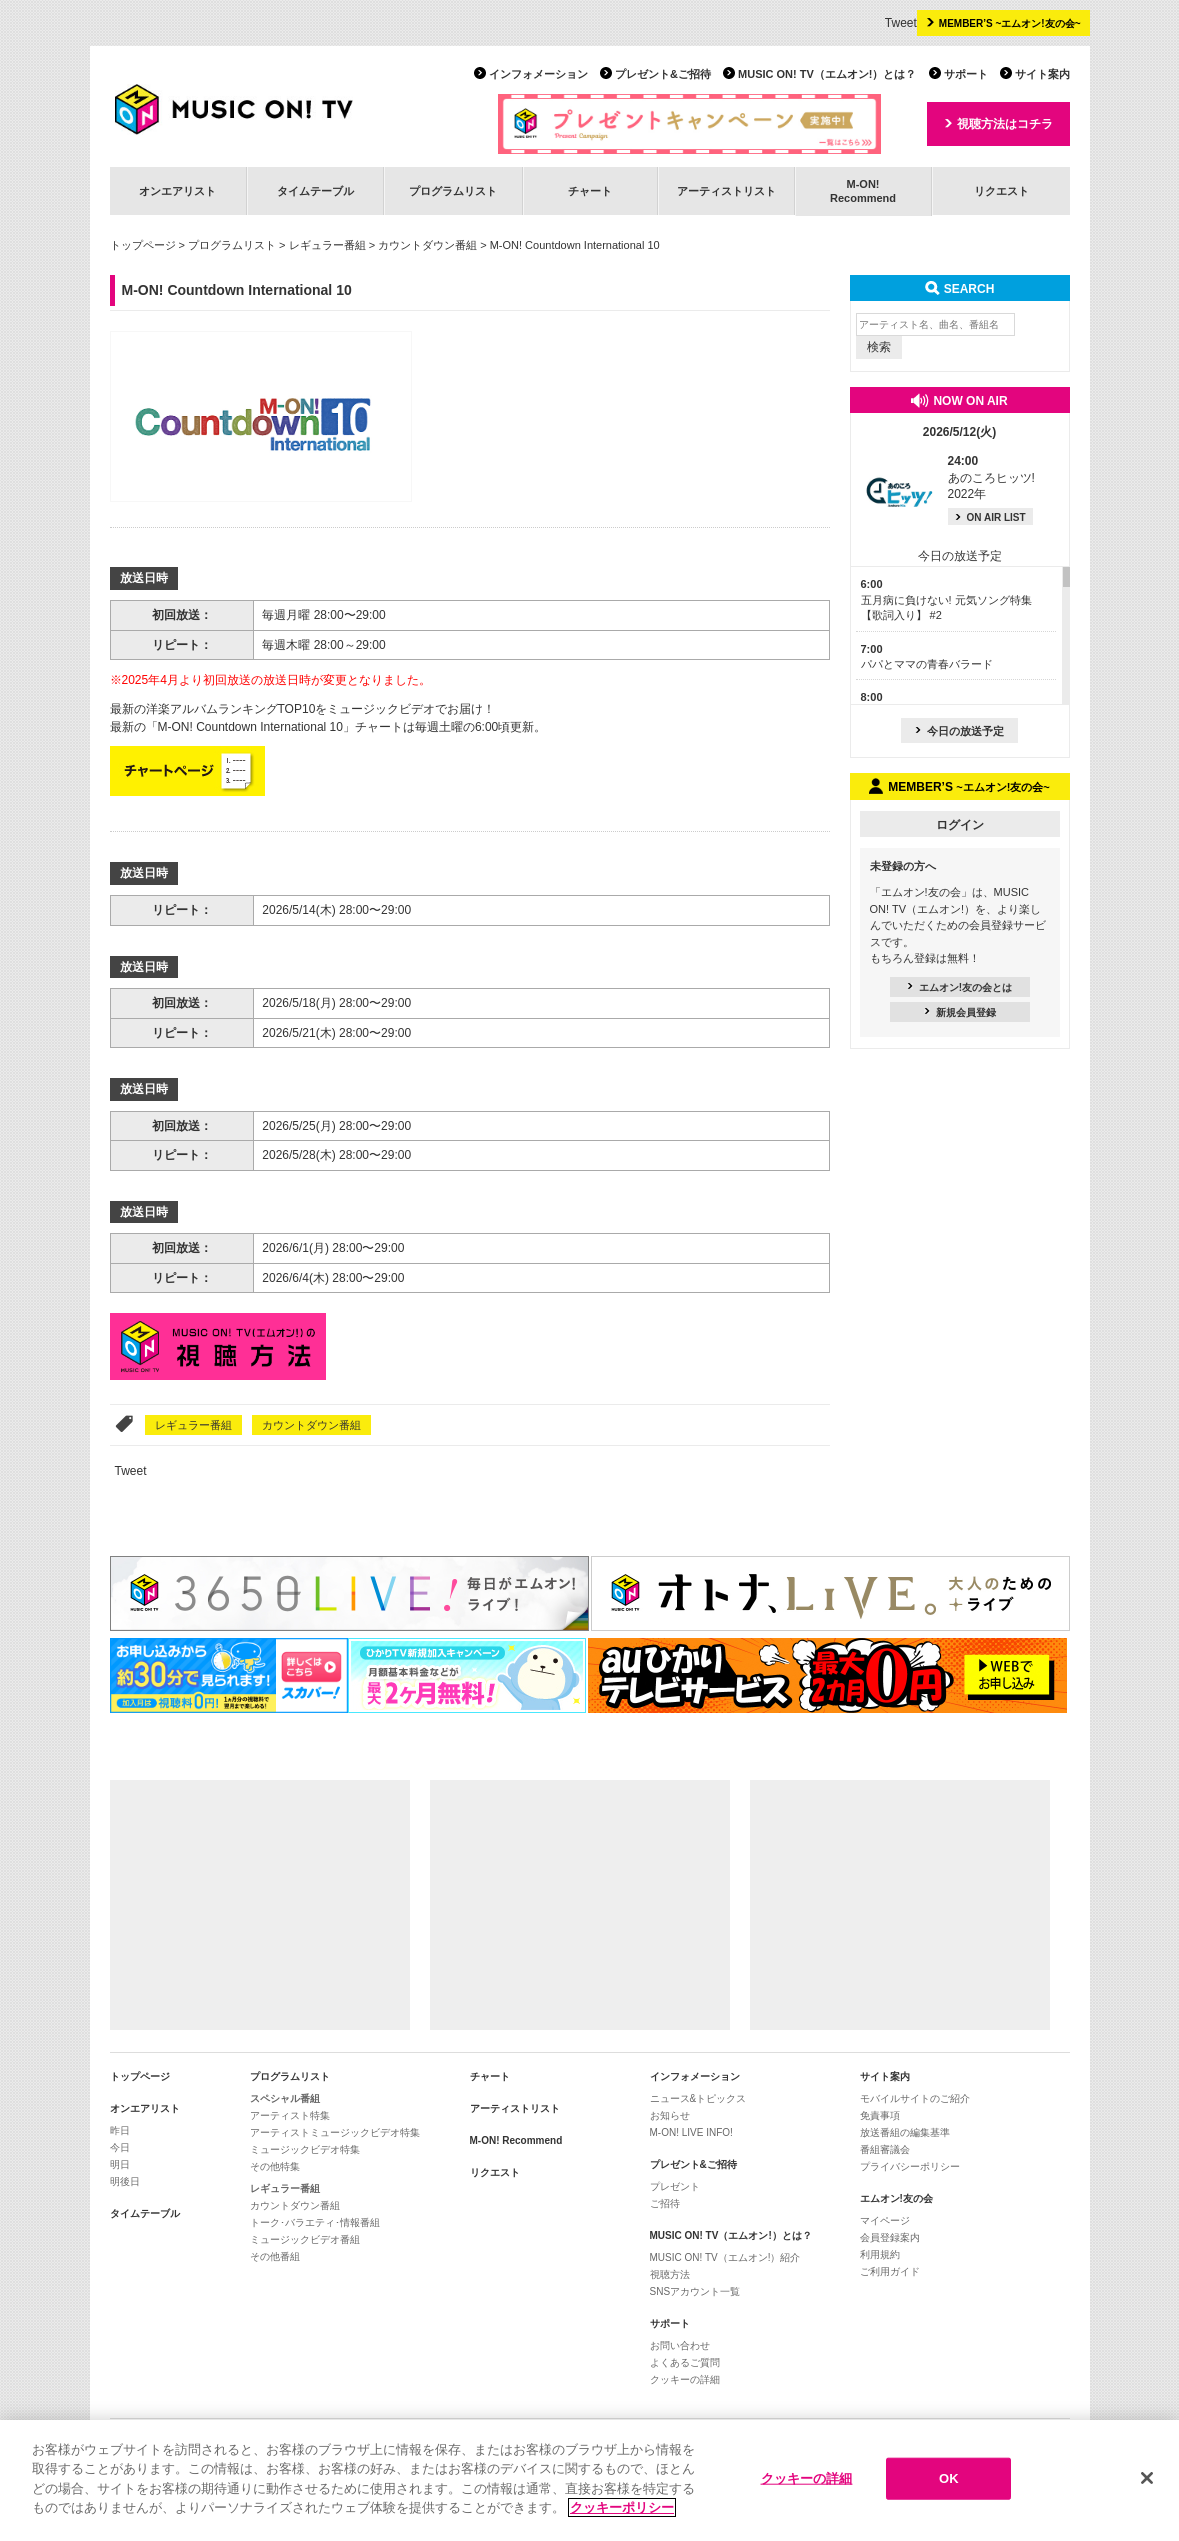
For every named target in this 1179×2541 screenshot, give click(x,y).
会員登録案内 (890, 2237)
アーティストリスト (726, 191)
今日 (120, 2147)
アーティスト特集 (290, 2115)
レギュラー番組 (327, 245)
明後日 (125, 2181)
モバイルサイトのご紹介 (915, 2098)
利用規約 (880, 2254)
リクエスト (1001, 191)
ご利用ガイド (890, 2271)
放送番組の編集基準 (905, 2132)
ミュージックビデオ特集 (305, 2149)
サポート (966, 74)
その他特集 (275, 2166)
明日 (120, 2164)
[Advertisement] (260, 1905)
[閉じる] (1147, 2485)
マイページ (885, 2220)
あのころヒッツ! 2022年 (991, 478)
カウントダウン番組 (427, 245)
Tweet (901, 23)
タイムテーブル (315, 191)
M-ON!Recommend (863, 190)
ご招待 (665, 2203)
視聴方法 (670, 2274)
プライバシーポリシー (910, 2166)
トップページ (143, 245)
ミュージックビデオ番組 (305, 2239)
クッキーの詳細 (685, 2379)
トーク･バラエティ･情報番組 (315, 2222)
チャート (590, 191)
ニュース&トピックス (698, 2098)
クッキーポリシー (622, 2514)
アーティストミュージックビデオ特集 (335, 2132)
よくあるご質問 (685, 2362)
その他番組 (275, 2256)
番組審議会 (885, 2149)
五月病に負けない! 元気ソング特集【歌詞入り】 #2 (946, 599)
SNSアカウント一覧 (695, 2291)
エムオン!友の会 (896, 2198)
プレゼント (675, 2186)
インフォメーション (538, 74)
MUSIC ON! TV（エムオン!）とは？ (827, 74)
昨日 (120, 2130)
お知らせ (670, 2115)
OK (949, 2484)
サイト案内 (1042, 74)
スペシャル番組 (285, 2098)
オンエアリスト (177, 191)
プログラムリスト (453, 191)
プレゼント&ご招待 (663, 74)
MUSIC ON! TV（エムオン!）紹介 (725, 2257)
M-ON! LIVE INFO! (691, 2132)
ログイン (960, 825)
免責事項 (880, 2115)
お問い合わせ (680, 2345)
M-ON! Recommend (516, 2140)
